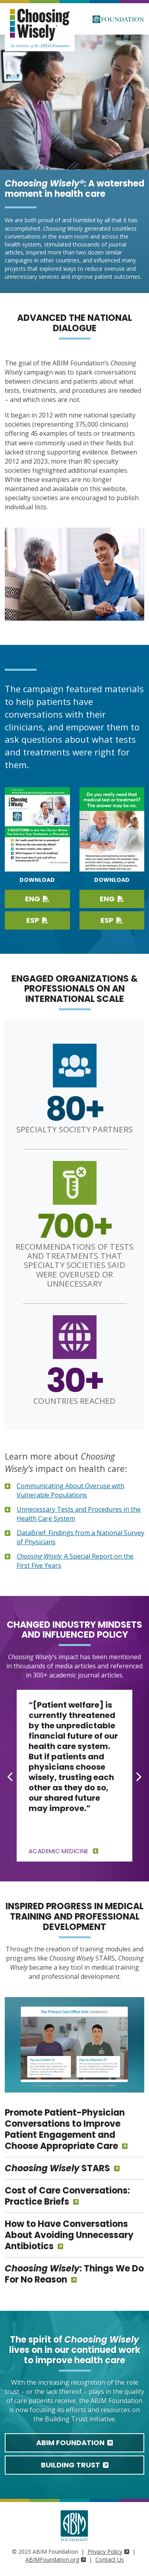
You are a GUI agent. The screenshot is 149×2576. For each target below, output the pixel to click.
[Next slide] (138, 1776)
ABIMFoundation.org (55, 2559)
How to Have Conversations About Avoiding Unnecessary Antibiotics (69, 2235)
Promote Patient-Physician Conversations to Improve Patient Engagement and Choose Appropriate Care (65, 2129)
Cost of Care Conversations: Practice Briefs (67, 2196)
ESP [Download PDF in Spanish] (112, 920)
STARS (57, 2168)
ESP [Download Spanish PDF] (37, 920)
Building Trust (74, 2465)
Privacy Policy (108, 2551)
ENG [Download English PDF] (37, 899)
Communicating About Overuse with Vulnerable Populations (70, 1490)
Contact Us (109, 2559)
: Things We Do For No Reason (74, 2274)
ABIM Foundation (74, 2443)
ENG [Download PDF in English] (112, 899)
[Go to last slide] (11, 1776)
